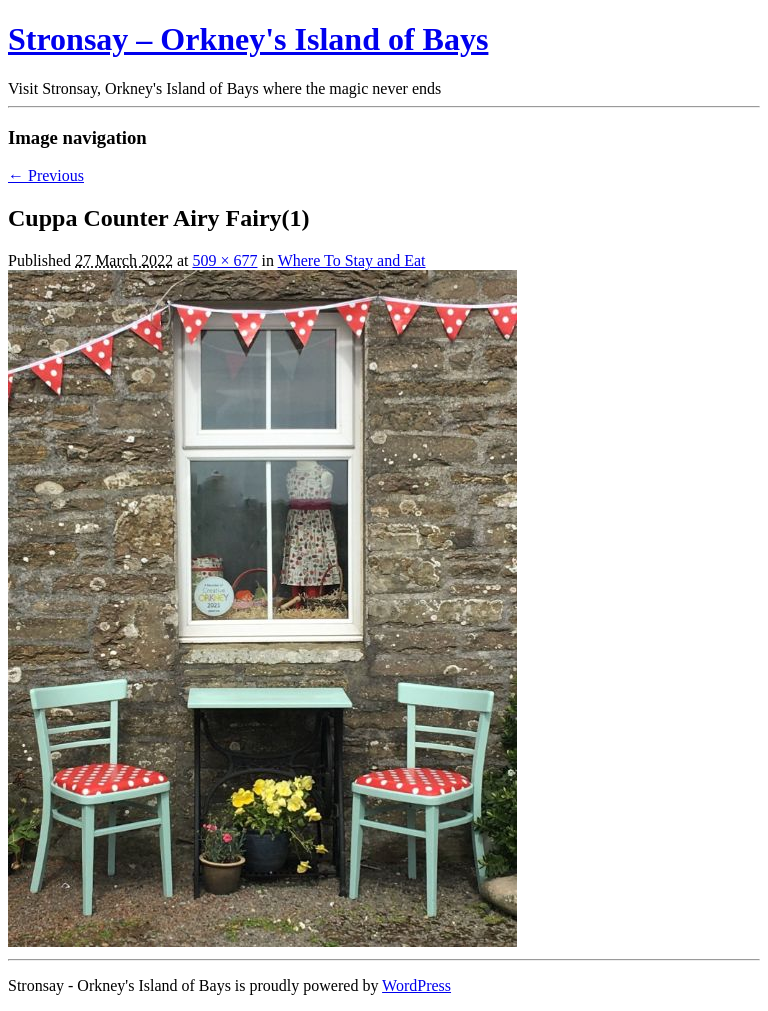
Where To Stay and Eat (352, 260)
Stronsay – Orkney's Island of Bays (248, 39)
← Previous (46, 175)
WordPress (416, 985)
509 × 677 (224, 260)
